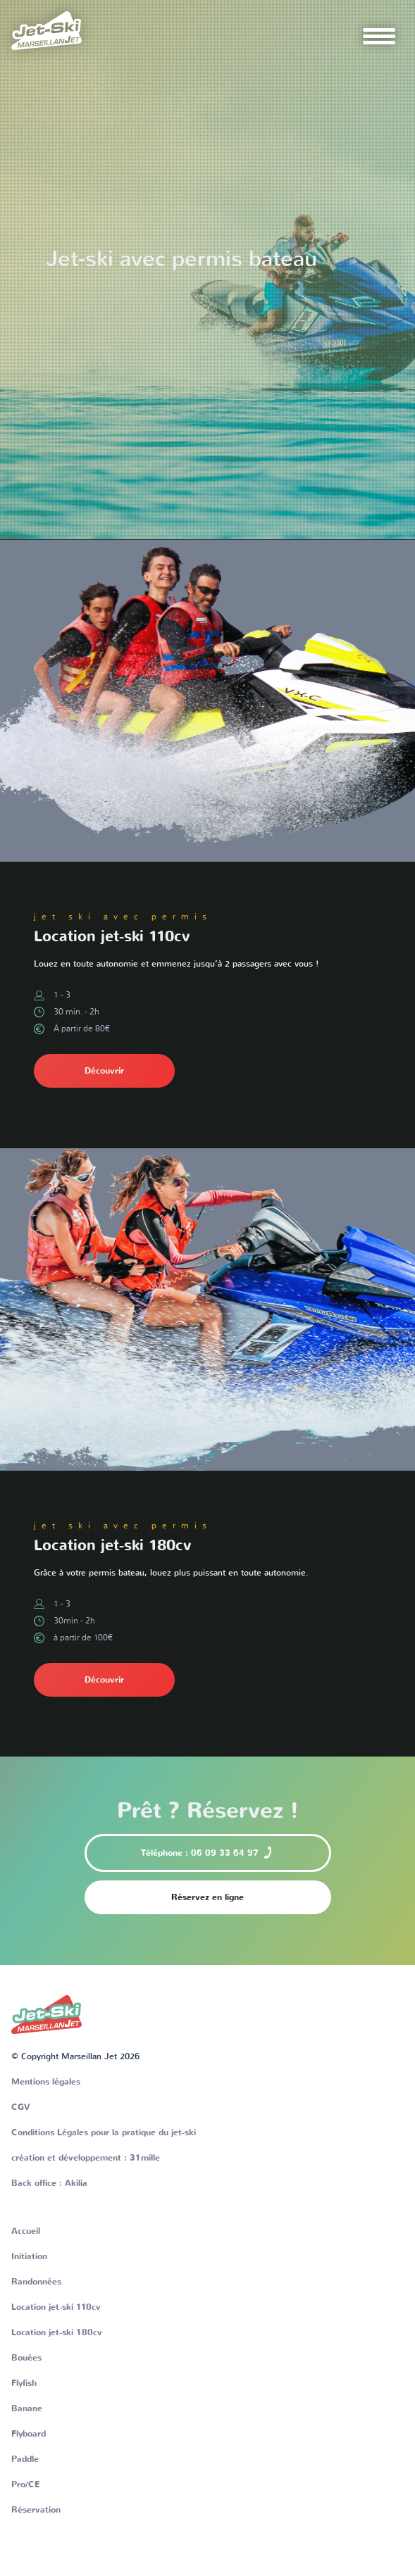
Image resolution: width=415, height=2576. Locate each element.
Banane (26, 2408)
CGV (20, 2107)
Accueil (25, 2231)
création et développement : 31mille (85, 2157)
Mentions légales (45, 2081)
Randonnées (36, 2281)
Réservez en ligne (207, 1897)
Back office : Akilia (49, 2183)
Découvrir (104, 1070)
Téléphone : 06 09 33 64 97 (207, 1852)
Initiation (29, 2256)
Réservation (36, 2509)
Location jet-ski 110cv (56, 2307)
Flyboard (28, 2433)
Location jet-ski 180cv (56, 2332)
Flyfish (24, 2383)
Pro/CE (25, 2484)
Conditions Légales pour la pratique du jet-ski (103, 2132)
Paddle (25, 2459)
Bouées (26, 2357)
